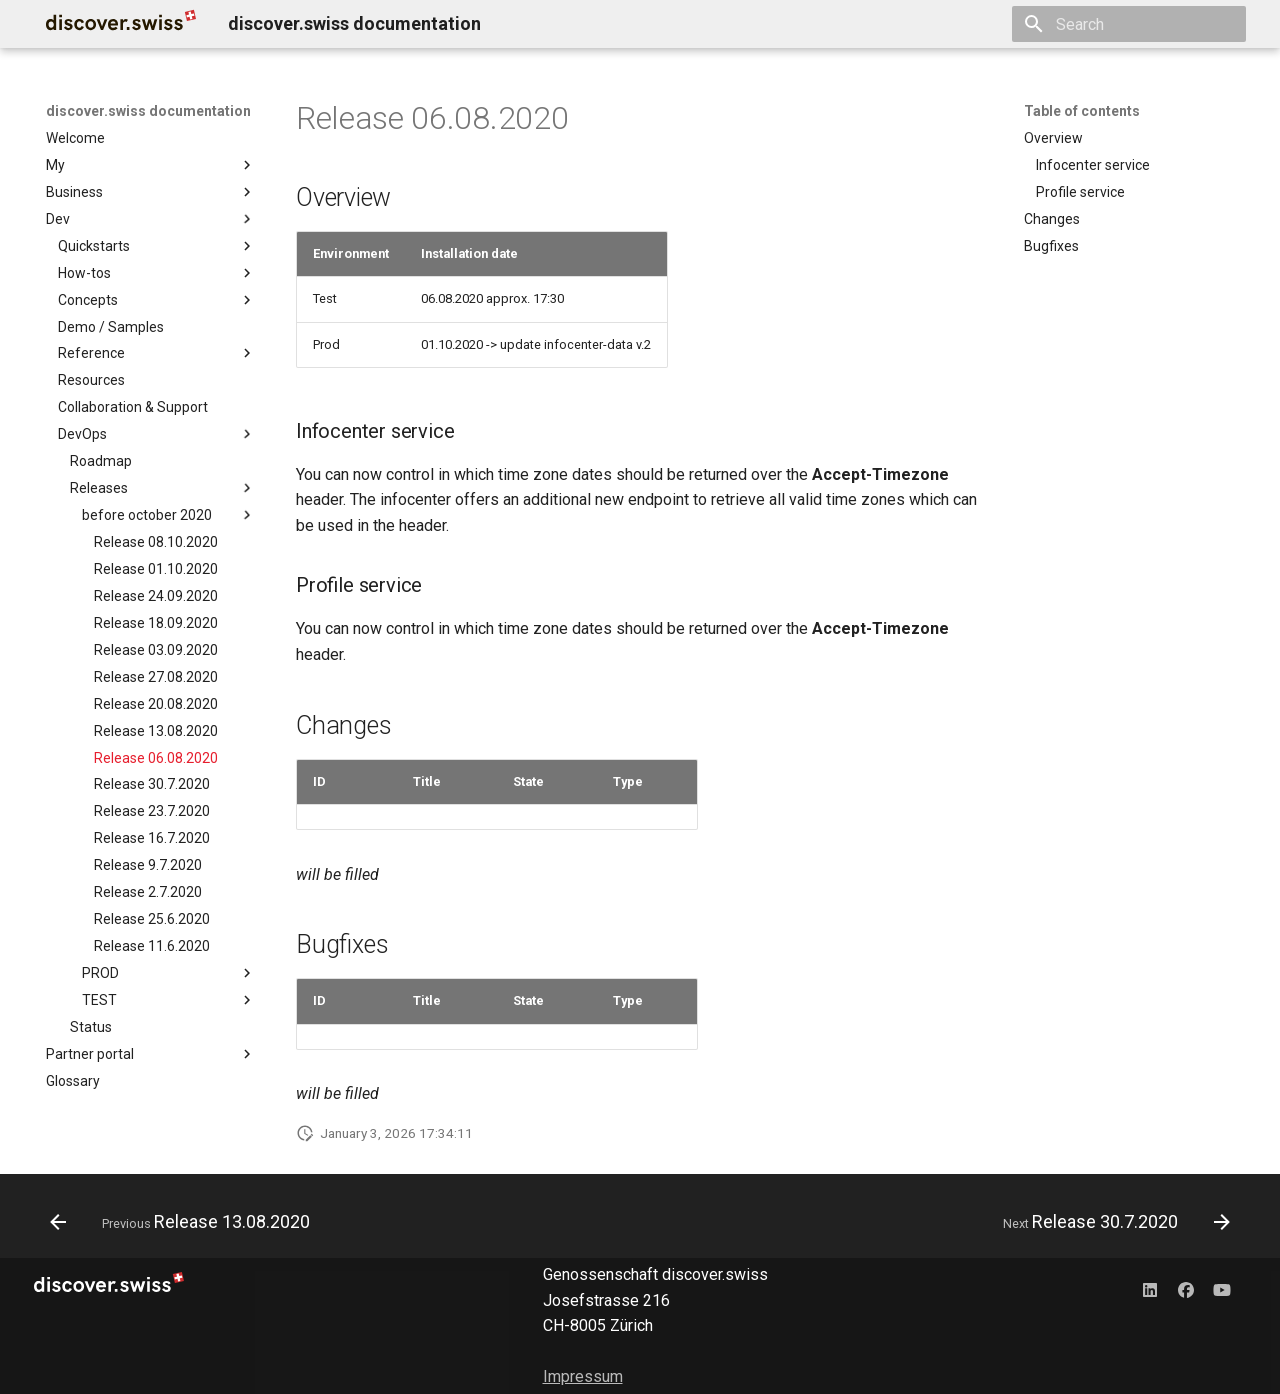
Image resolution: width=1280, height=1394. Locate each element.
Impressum (583, 1376)
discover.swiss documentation (148, 111)
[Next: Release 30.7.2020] (1111, 1222)
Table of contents (1082, 111)
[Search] (1129, 24)
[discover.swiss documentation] (121, 24)
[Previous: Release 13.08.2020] (185, 1222)
